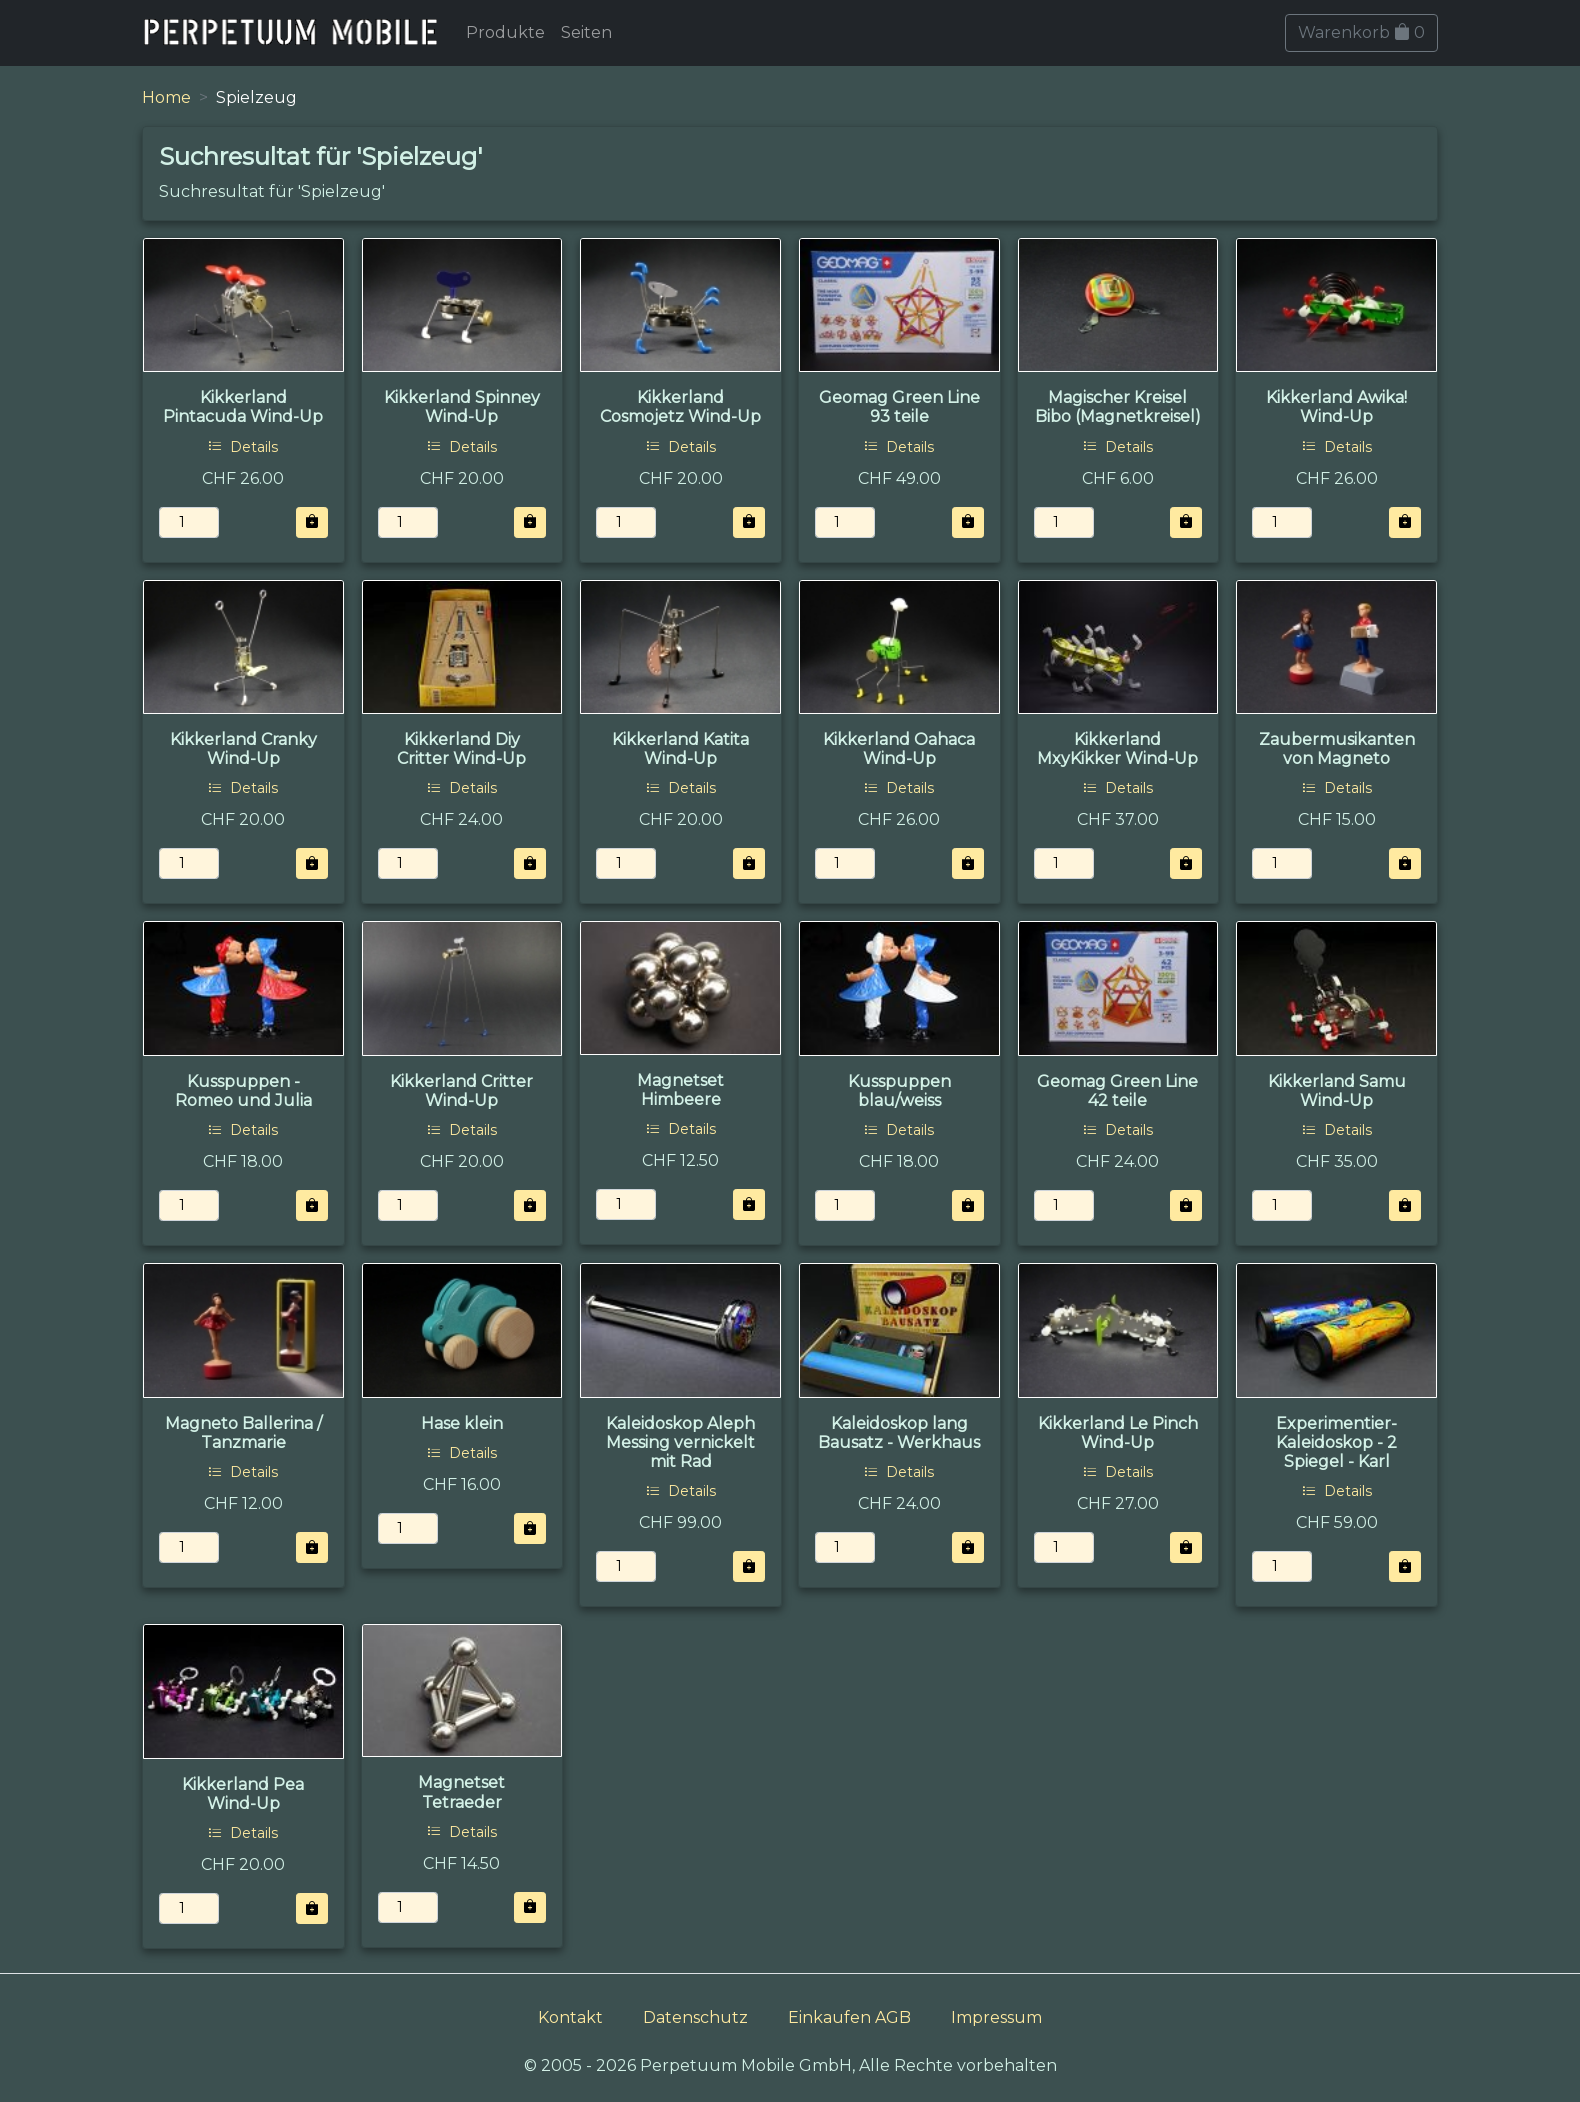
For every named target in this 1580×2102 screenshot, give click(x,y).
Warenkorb (1361, 32)
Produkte (505, 32)
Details (243, 447)
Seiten (586, 32)
